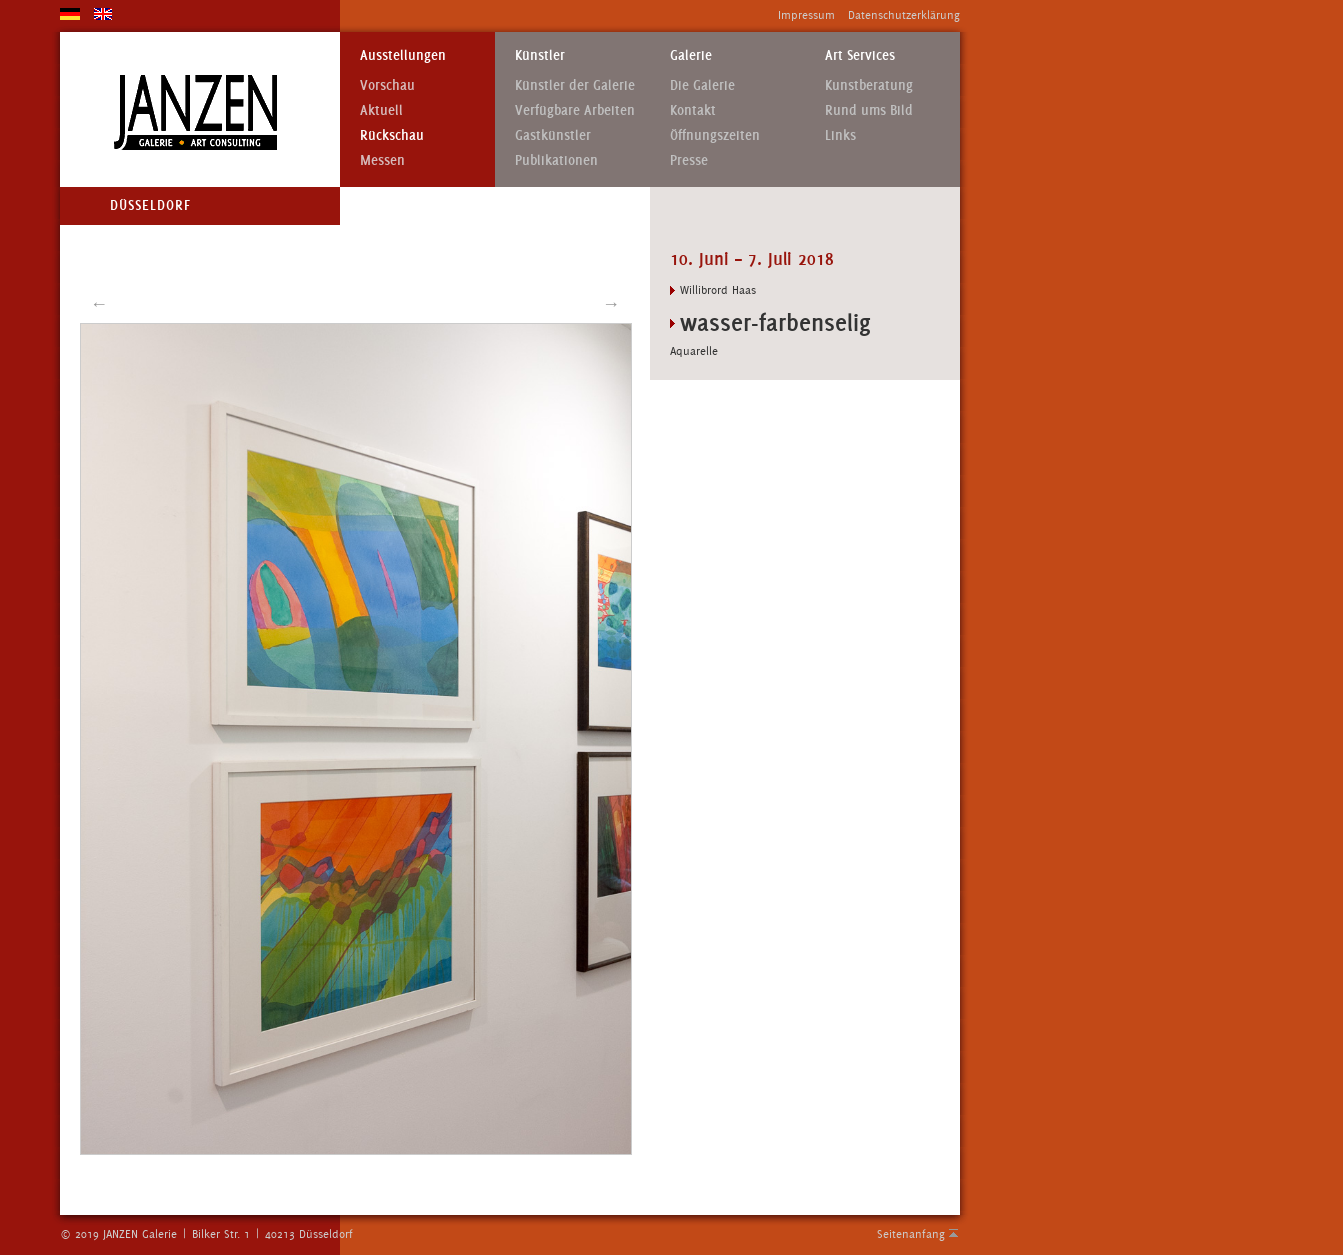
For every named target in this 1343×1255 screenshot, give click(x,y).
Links (840, 135)
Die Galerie (702, 85)
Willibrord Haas (718, 290)
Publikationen (556, 160)
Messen (382, 160)
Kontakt (693, 110)
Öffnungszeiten (715, 135)
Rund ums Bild (869, 110)
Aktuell (381, 110)
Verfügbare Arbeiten (575, 110)
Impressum (806, 15)
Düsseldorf (150, 205)
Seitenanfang (911, 1234)
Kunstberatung (869, 85)
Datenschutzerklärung (904, 15)
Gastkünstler (553, 135)
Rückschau (392, 135)
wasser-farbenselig (775, 322)
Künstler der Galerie (575, 85)
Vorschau (387, 85)
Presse (689, 160)
